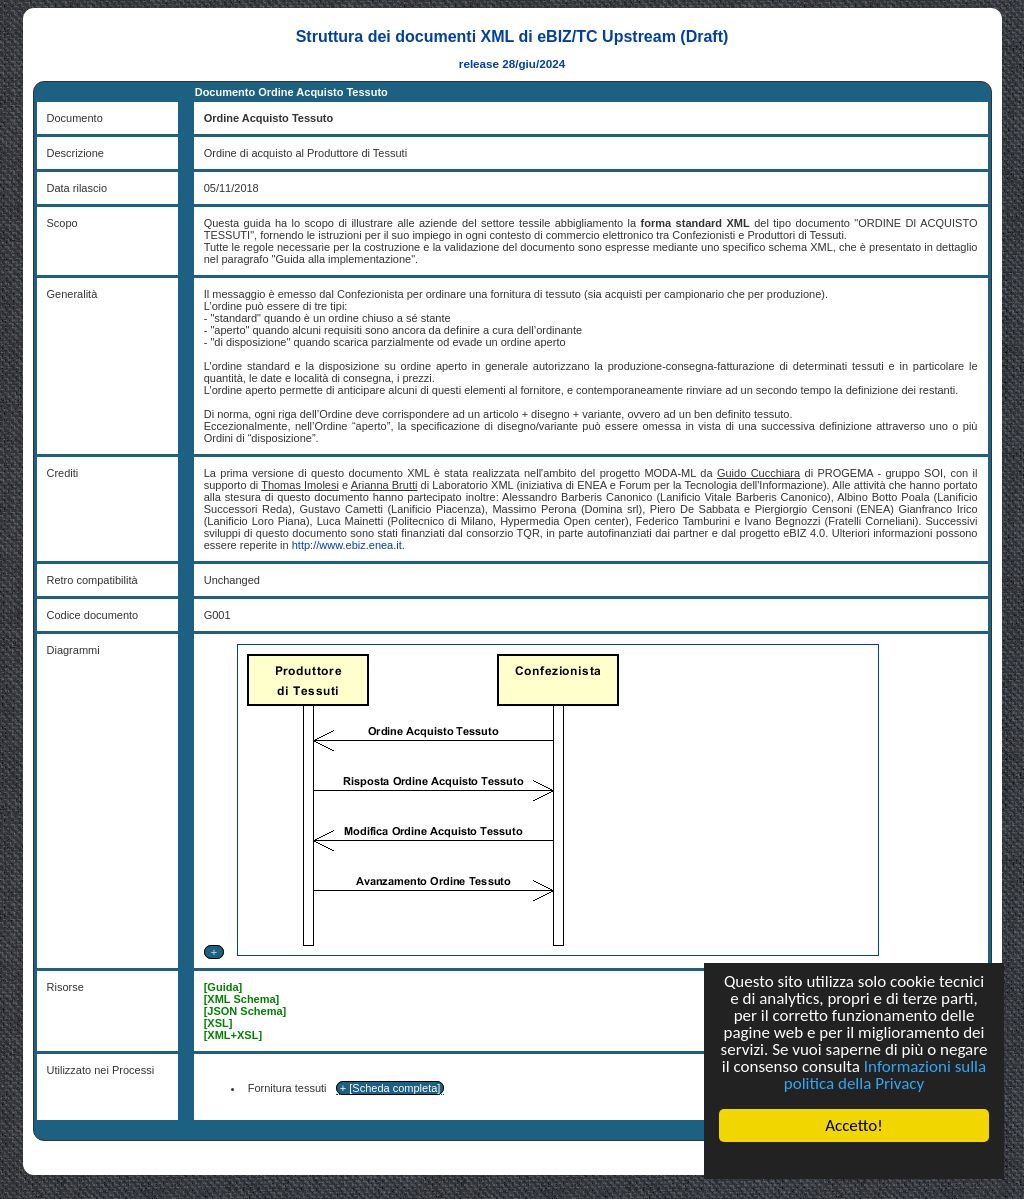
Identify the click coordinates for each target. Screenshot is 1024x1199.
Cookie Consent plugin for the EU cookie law (854, 1160)
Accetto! (854, 1125)
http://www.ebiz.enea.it (347, 545)
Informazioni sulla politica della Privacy (885, 1075)
